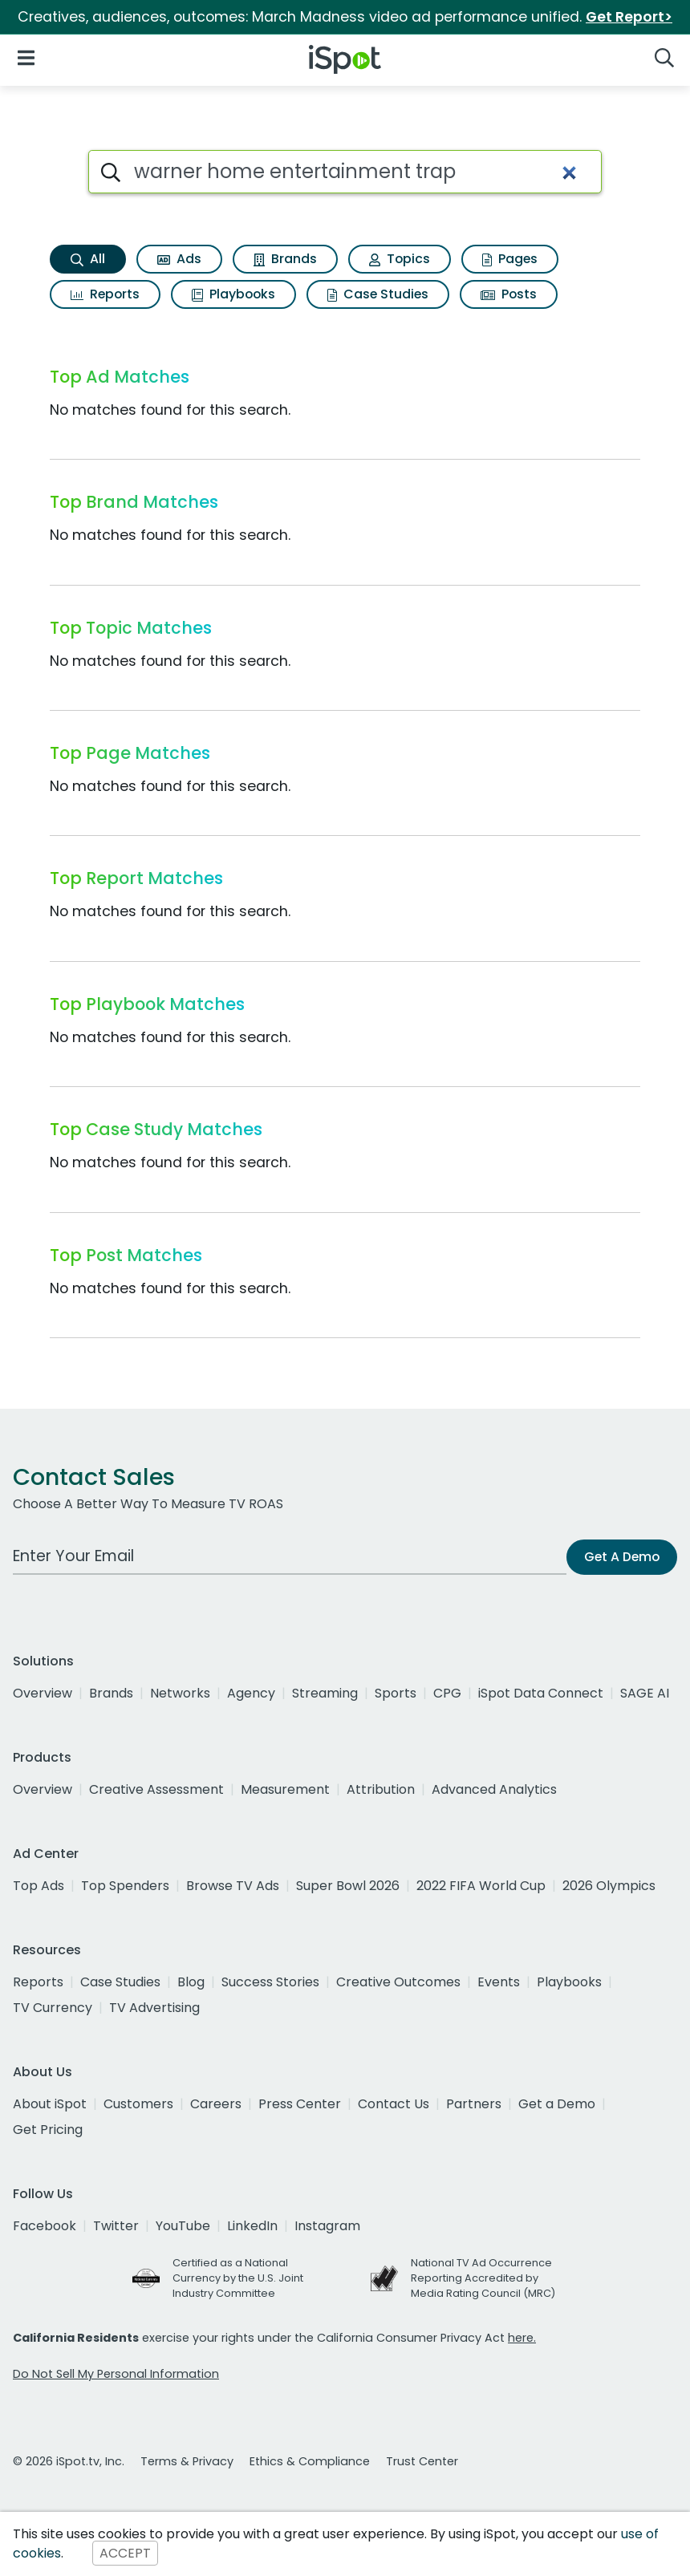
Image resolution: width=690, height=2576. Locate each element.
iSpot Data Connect (540, 1693)
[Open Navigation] (26, 56)
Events (498, 1982)
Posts (509, 294)
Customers (138, 2104)
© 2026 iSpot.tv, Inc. (68, 2461)
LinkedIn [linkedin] (252, 2226)
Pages (510, 258)
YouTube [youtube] (183, 2226)
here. (522, 2338)
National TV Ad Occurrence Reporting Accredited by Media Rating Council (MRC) (483, 2278)
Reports (105, 294)
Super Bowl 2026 (348, 1885)
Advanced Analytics (494, 1789)
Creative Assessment (156, 1789)
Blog (191, 1982)
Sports (395, 1693)
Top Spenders (125, 1885)
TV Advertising (154, 2007)
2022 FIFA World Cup (481, 1885)
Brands (285, 258)
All (88, 258)
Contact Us (393, 2104)
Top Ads (38, 1885)
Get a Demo (556, 2104)
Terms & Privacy (186, 2461)
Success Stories (270, 1982)
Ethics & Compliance (310, 2461)
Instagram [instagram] (327, 2226)
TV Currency (52, 2007)
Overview (42, 1693)
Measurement (285, 1789)
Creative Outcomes (398, 1982)
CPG (447, 1693)
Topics (399, 258)
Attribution (381, 1789)
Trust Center (422, 2461)
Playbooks (233, 294)
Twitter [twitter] (116, 2226)
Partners (473, 2104)
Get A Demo (622, 1557)
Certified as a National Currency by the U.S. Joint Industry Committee (237, 2278)
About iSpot (50, 2104)
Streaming (325, 1693)
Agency (251, 1693)
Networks (180, 1693)
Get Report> (629, 16)
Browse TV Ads (232, 1885)
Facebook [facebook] (44, 2226)
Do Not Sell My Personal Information (116, 2374)
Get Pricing (48, 2129)
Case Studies (377, 294)
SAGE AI (644, 1693)
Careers (216, 2104)
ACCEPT (125, 2553)
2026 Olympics (609, 1885)
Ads (179, 258)
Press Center (299, 2104)
